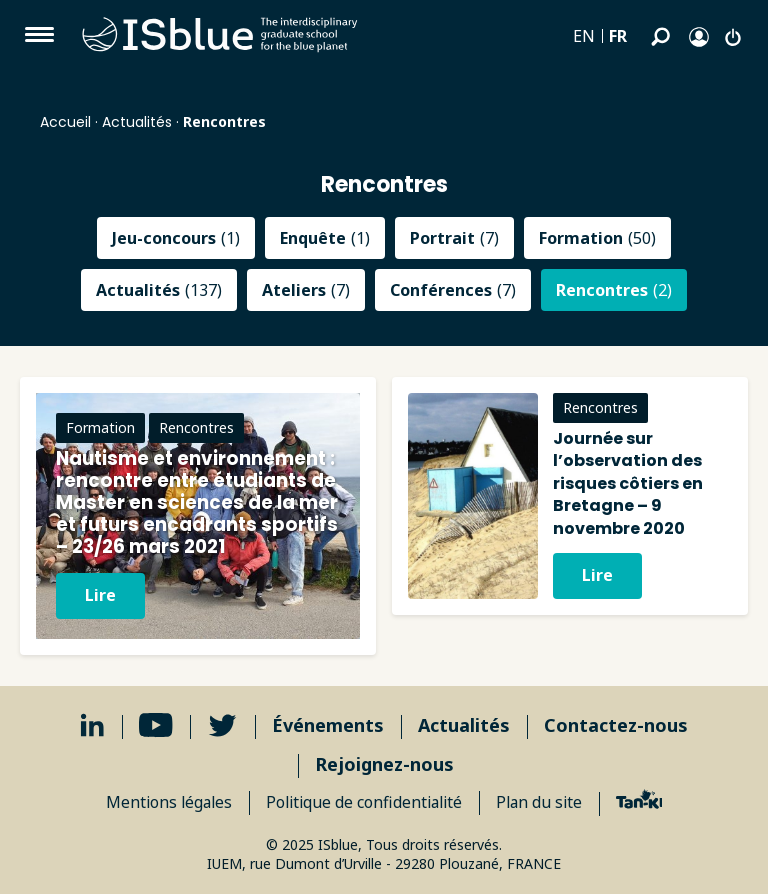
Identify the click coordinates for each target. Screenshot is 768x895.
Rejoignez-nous (384, 765)
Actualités (137, 122)
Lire (101, 596)
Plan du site (544, 803)
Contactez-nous (616, 726)
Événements (328, 726)
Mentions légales (164, 803)
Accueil (65, 122)
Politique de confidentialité (364, 803)
